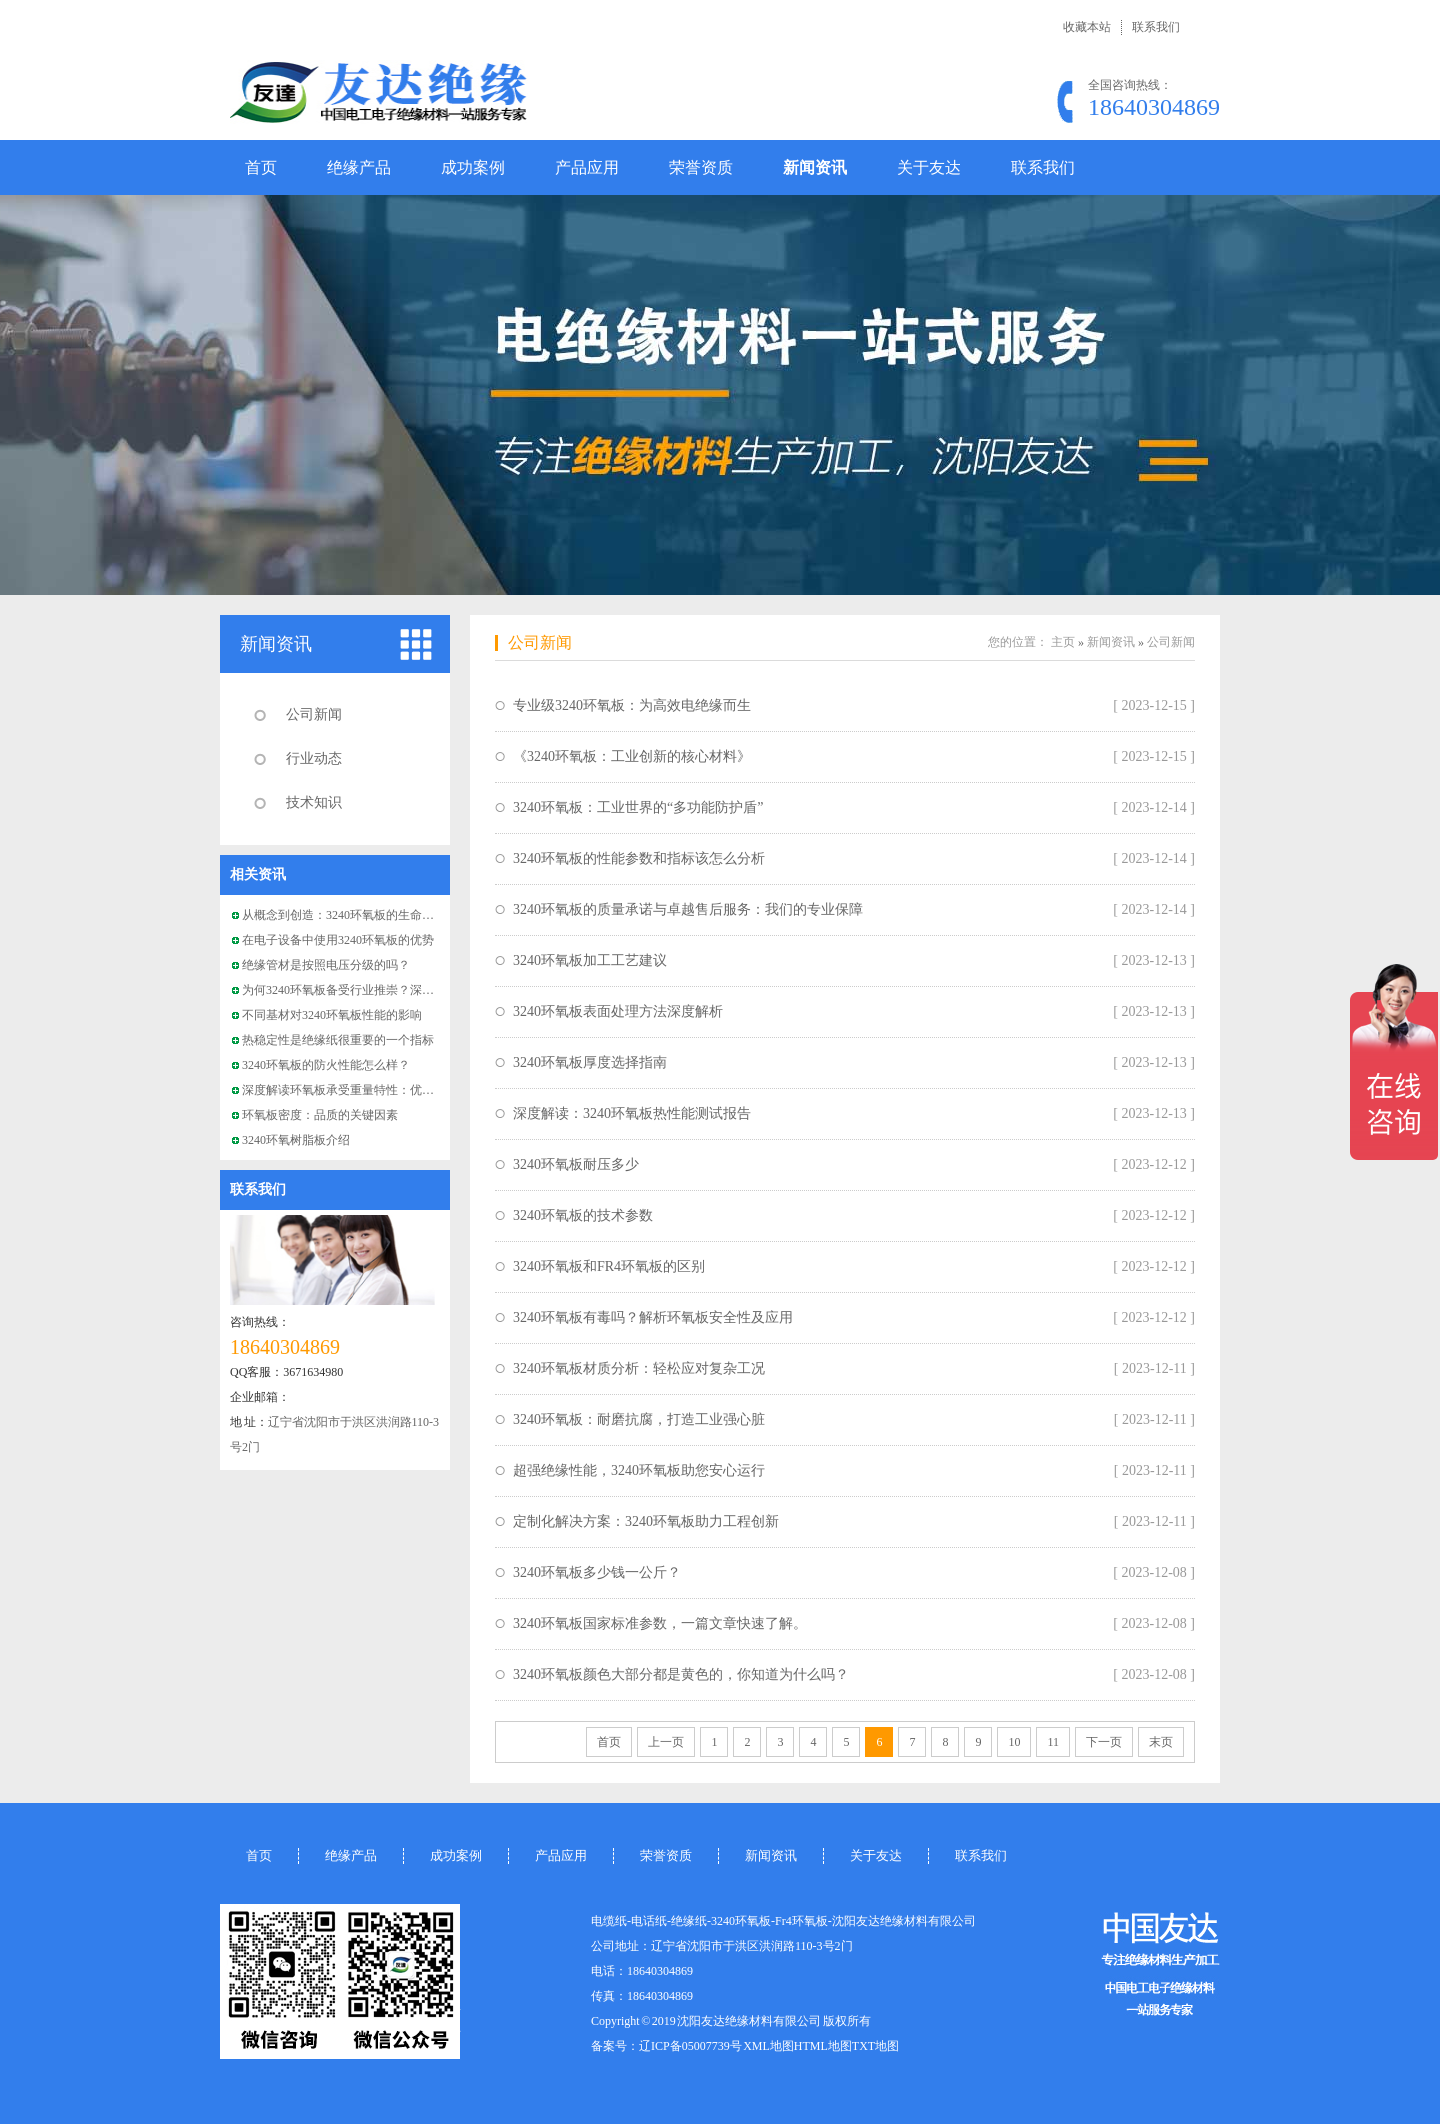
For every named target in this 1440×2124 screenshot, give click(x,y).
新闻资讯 (815, 167)
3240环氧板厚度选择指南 (590, 1062)
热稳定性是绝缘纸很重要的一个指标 (338, 1040)
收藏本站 (1087, 27)
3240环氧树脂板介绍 (296, 1140)
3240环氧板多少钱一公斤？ (597, 1572)
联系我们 (1156, 27)
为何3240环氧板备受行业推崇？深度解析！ (356, 990)
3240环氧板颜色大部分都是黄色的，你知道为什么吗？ (681, 1674)
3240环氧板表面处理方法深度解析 (618, 1011)
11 (1053, 1742)
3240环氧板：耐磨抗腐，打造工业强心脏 (639, 1419)
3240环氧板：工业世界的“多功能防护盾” (638, 807)
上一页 (666, 1742)
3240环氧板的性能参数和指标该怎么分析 (639, 858)
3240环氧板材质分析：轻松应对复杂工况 (639, 1368)
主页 (1063, 642)
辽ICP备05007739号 (690, 2046)
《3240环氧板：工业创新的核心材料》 (632, 756)
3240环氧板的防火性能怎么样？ (326, 1065)
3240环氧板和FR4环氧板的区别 (609, 1266)
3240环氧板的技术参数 (583, 1215)
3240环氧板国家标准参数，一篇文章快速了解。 (660, 1623)
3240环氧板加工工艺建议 (590, 960)
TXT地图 (875, 2046)
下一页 (1104, 1742)
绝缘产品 (359, 167)
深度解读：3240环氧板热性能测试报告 (632, 1113)
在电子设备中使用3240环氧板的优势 (338, 940)
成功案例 (473, 167)
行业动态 (314, 758)
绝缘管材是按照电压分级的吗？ (326, 965)
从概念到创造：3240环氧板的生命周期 (344, 915)
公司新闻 (314, 714)
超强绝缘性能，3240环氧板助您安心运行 (639, 1470)
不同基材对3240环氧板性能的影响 (332, 1015)
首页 (261, 167)
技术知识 (314, 802)
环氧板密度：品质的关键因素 (320, 1115)
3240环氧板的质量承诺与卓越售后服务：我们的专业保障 (688, 909)
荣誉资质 (701, 167)
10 (1014, 1742)
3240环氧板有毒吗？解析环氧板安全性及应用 (653, 1317)
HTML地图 (823, 2046)
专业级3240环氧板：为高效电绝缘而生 (632, 705)
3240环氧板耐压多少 (576, 1164)
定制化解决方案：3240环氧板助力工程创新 (646, 1521)
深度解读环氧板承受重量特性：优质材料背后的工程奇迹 (392, 1090)
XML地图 (768, 2046)
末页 (1161, 1742)
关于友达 (929, 167)
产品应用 (587, 167)
